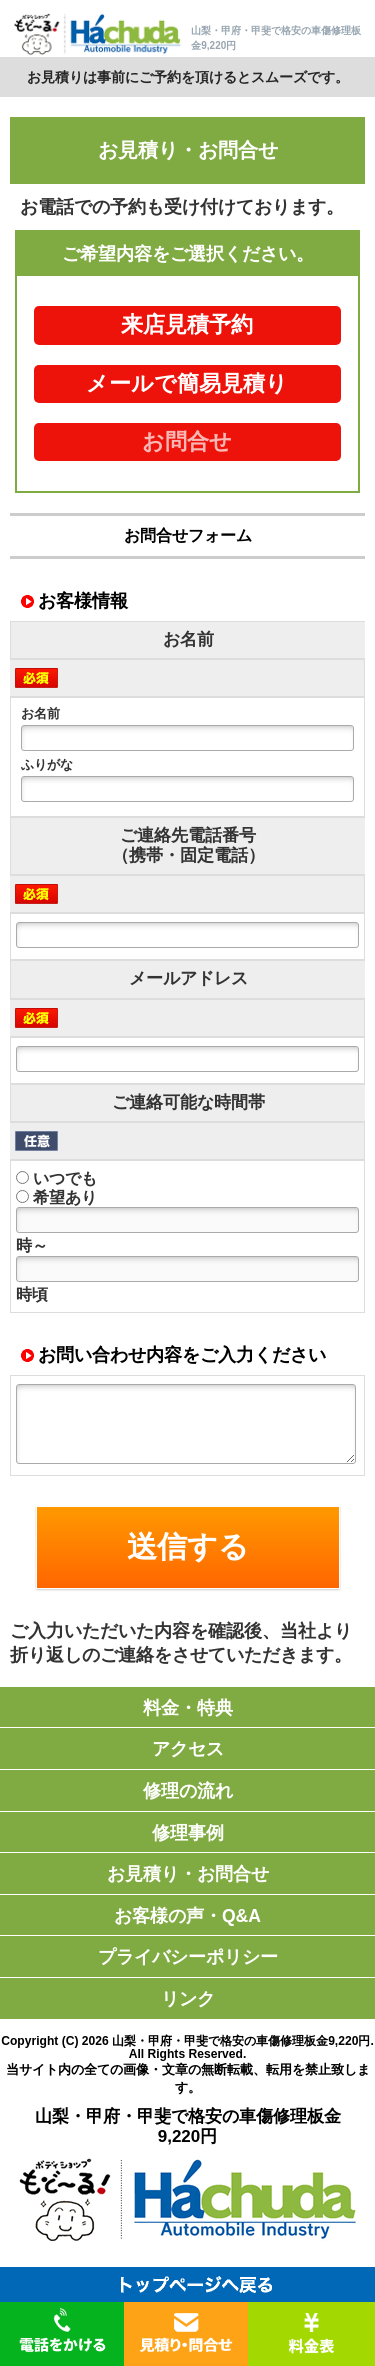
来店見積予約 (187, 325)
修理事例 (188, 1833)
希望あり (56, 1197)
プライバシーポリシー (188, 1957)
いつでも (56, 1178)
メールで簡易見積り (187, 384)
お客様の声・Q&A (187, 1916)
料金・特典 (188, 1708)
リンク (188, 1999)
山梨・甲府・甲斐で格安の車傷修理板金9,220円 (241, 2041)
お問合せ (187, 442)
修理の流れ (188, 1791)
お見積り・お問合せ (188, 1874)
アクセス (188, 1749)
